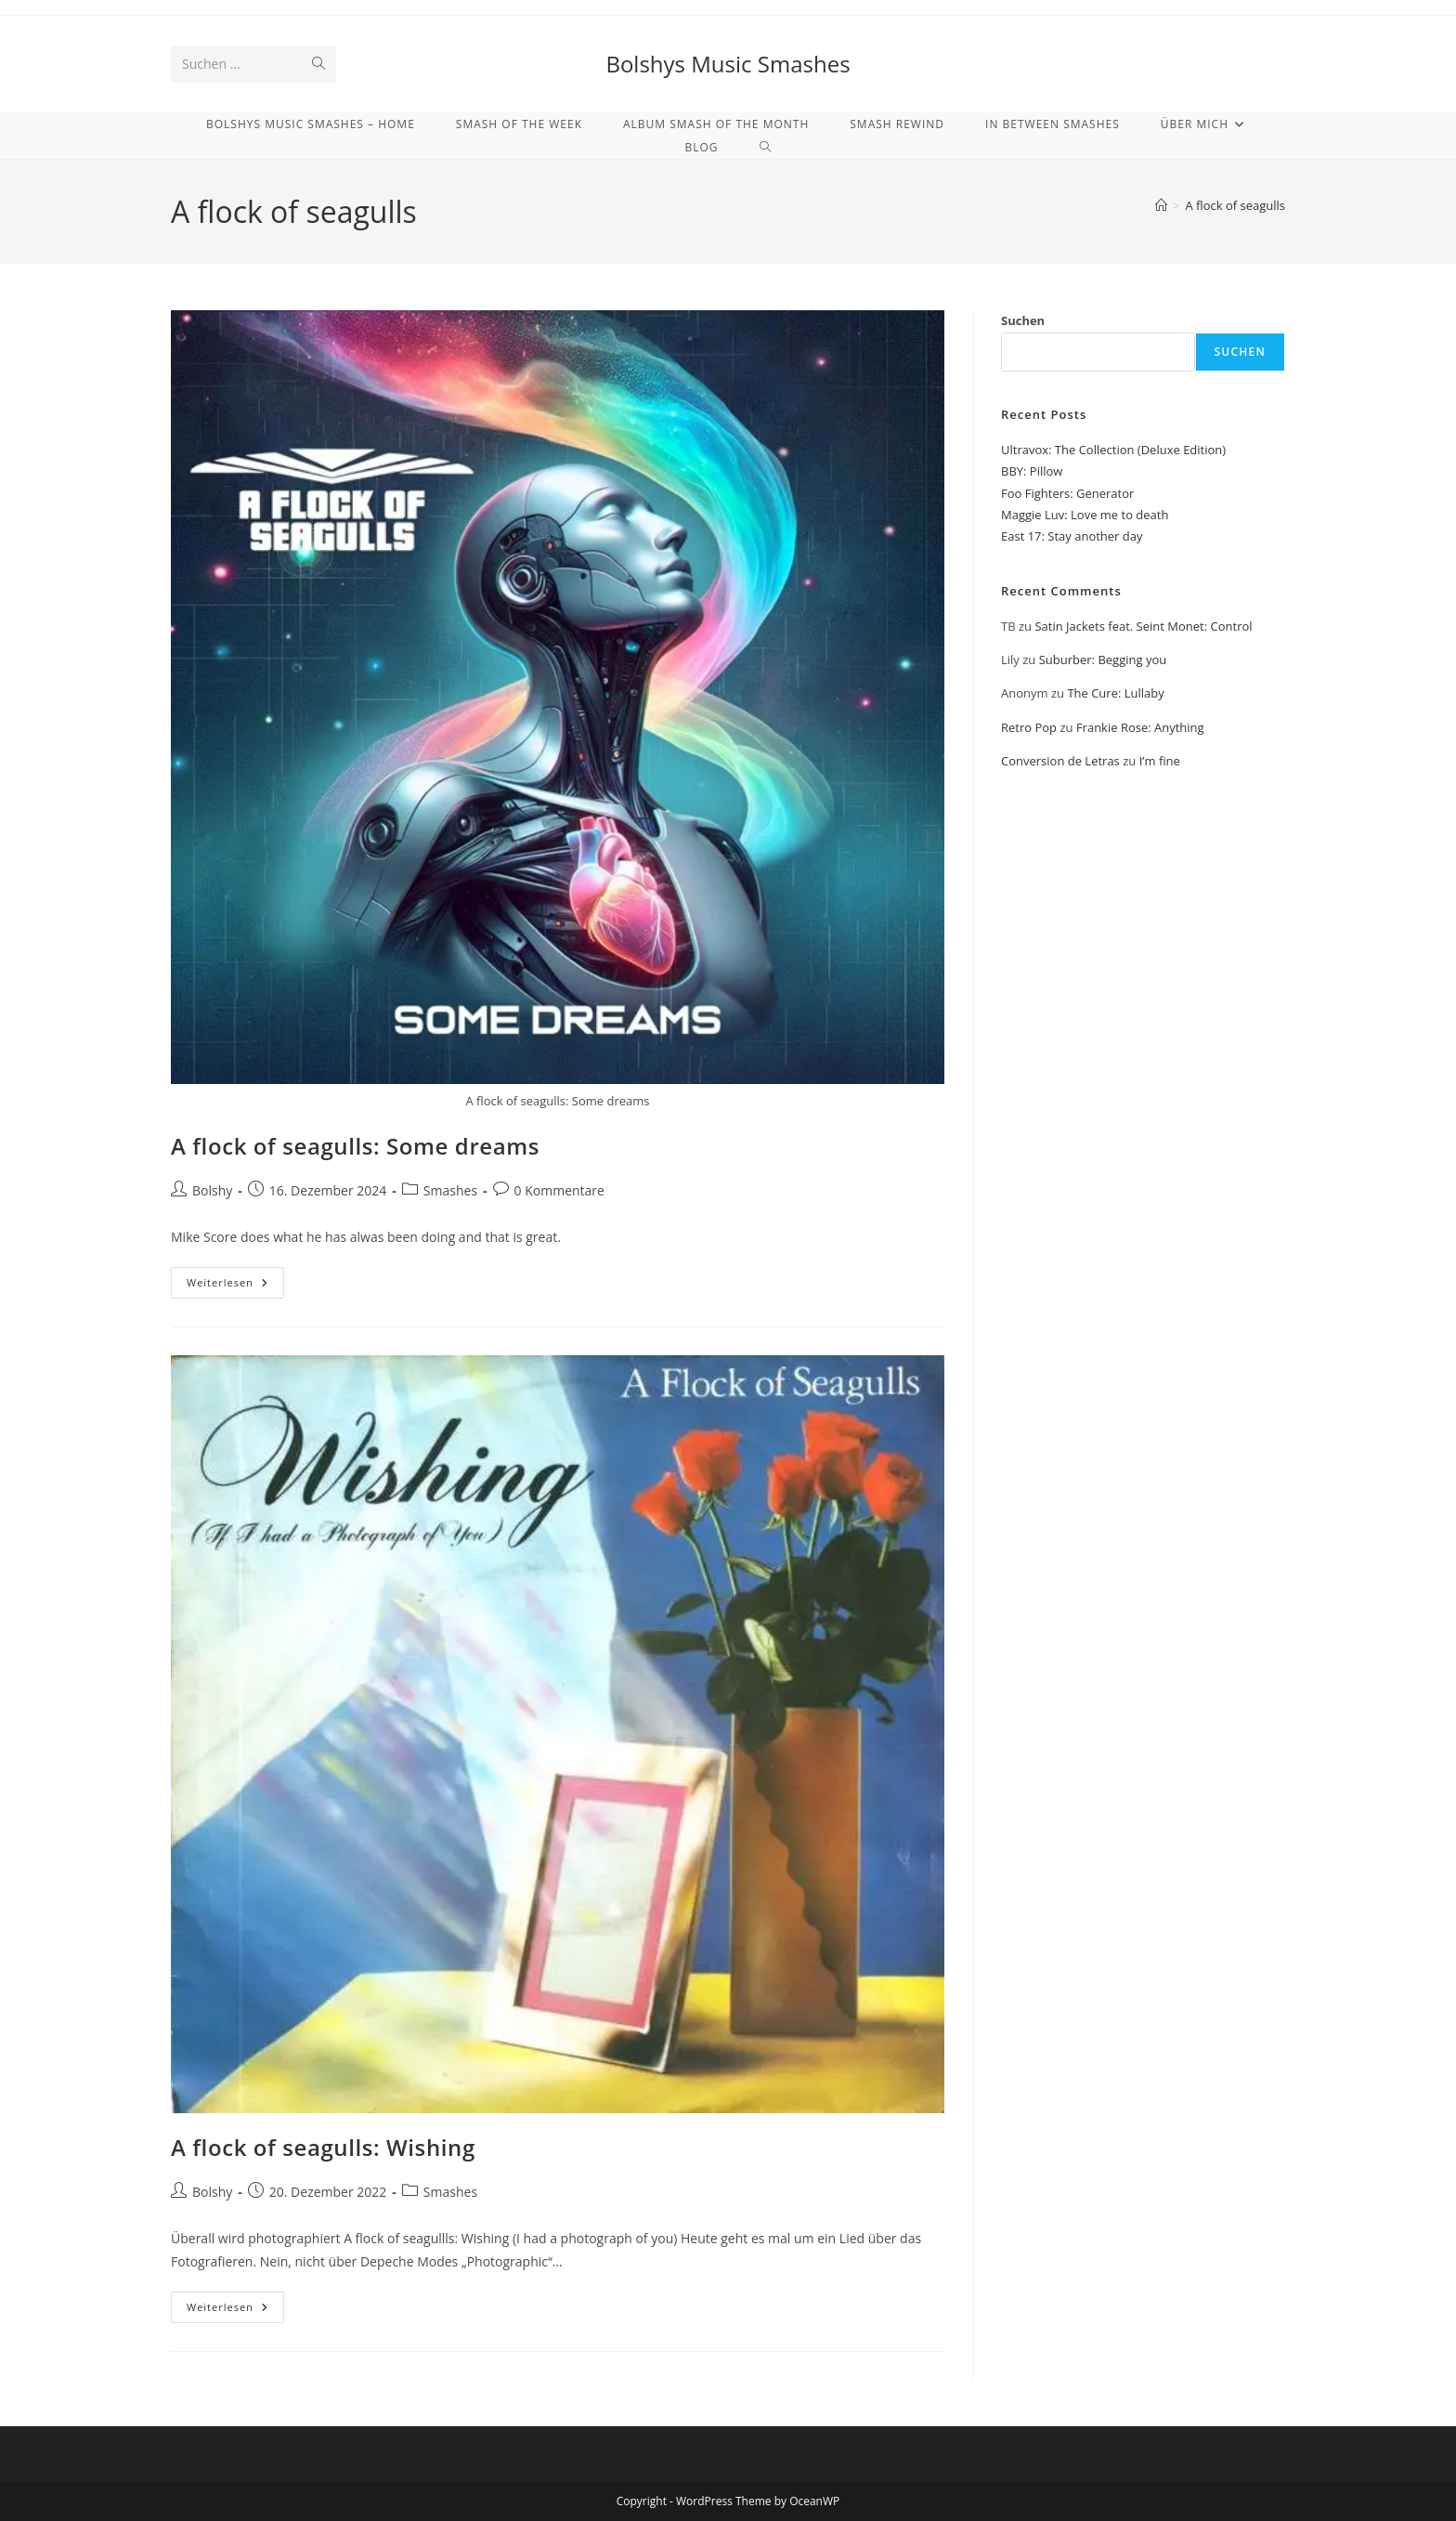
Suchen (1023, 320)
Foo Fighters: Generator (1067, 493)
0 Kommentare (559, 1190)
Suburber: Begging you (1103, 659)
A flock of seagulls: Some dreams (355, 1145)
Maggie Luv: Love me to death (1084, 514)
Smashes (450, 1190)
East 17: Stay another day (1072, 536)
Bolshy (212, 1190)
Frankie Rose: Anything (1140, 727)
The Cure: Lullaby (1115, 693)
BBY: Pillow (1031, 471)
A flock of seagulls (1235, 205)
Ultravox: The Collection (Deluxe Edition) (1113, 449)
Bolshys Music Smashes (727, 63)
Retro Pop (1029, 727)
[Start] (1161, 205)
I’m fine (1159, 760)
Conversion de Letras (1060, 760)
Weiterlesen (235, 1286)
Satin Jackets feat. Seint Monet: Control (1143, 626)
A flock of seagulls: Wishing (323, 2147)
